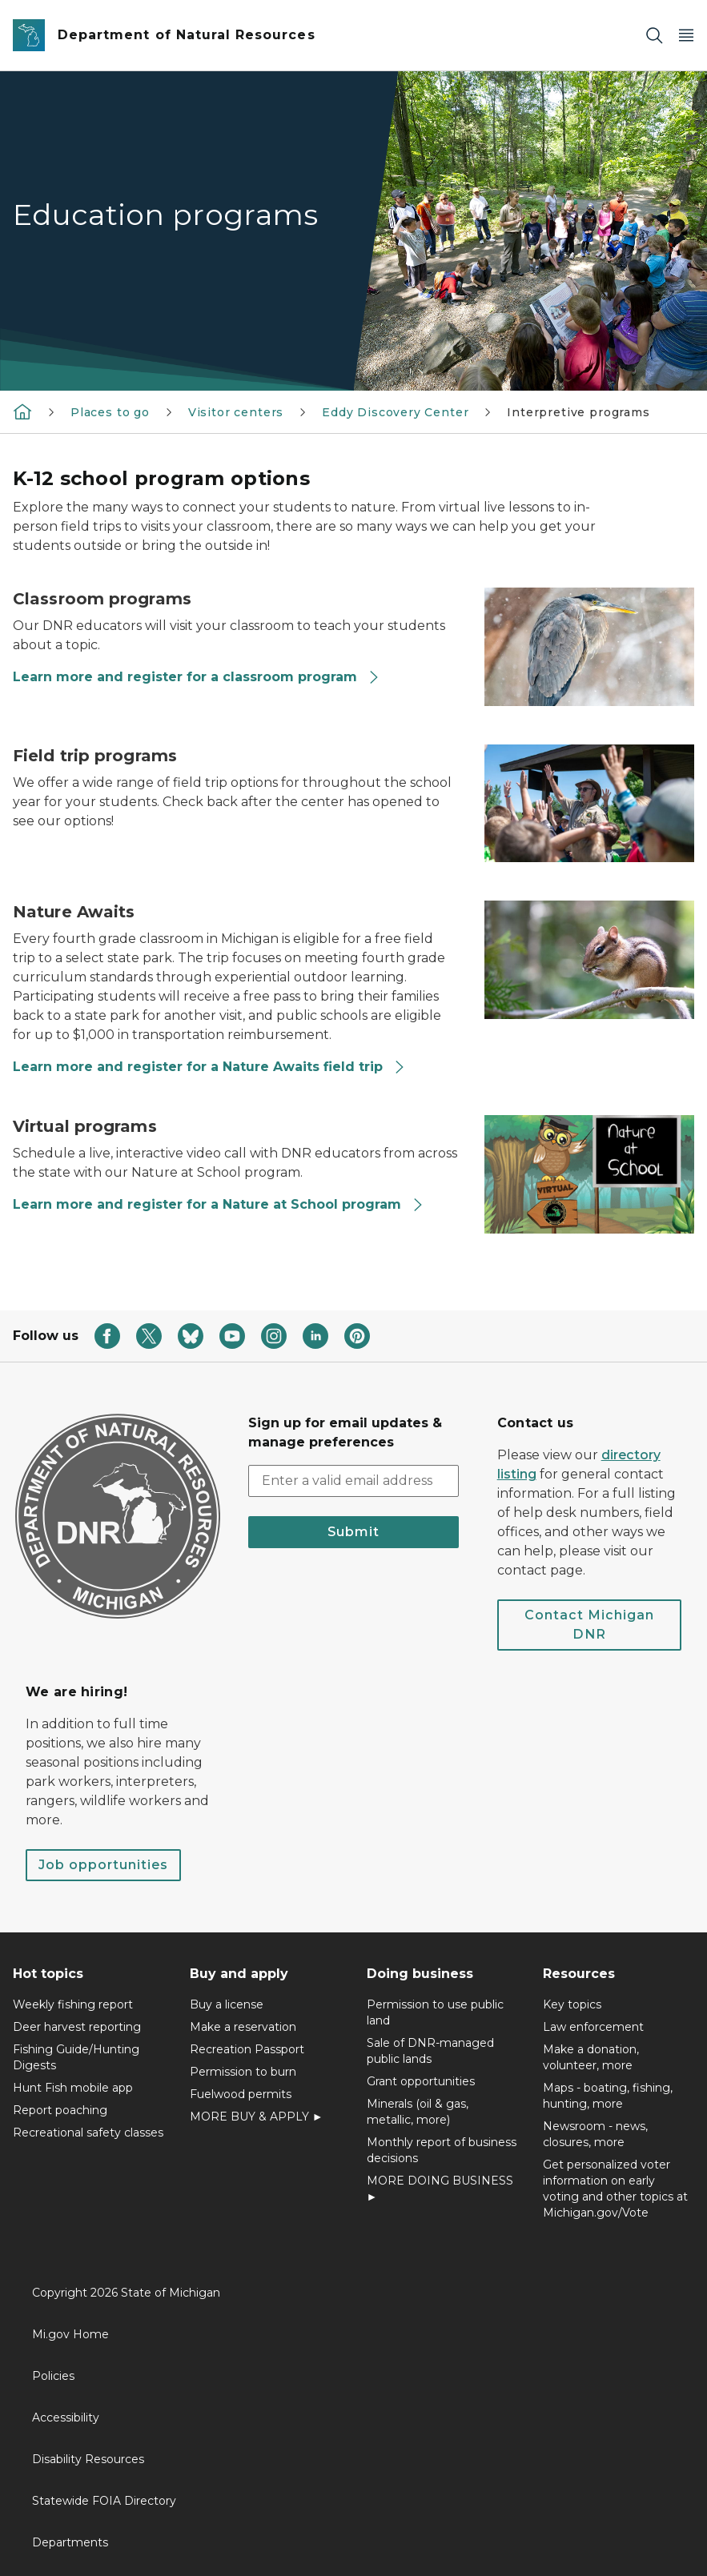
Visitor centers (235, 412)
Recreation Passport (247, 2049)
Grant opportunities (421, 2081)
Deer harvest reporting (77, 2027)
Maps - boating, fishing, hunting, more (608, 2095)
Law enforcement (593, 2027)
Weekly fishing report (73, 2004)
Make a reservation (243, 2027)
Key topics (572, 2004)
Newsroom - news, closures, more (595, 2134)
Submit (353, 1531)
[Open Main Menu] (686, 36)
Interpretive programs (578, 412)
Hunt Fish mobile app (73, 2087)
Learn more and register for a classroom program (196, 676)
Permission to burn (243, 2071)
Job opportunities (103, 1864)
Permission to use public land (435, 2012)
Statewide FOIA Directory (104, 2501)
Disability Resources (88, 2459)
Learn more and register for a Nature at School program (218, 1204)
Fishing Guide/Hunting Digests (76, 2057)
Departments (70, 2542)
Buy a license (226, 2004)
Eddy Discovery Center (395, 412)
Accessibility (65, 2417)
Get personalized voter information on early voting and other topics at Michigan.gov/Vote (615, 2188)
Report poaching (60, 2110)
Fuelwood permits (240, 2094)
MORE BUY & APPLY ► (256, 2116)
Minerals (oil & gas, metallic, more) (417, 2112)
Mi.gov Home (70, 2334)
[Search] (654, 36)
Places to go (110, 412)
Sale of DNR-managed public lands (430, 2051)
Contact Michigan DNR (589, 1624)
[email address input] (353, 1481)
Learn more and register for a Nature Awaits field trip (209, 1066)
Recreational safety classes (88, 2132)
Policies (53, 2376)
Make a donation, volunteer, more (591, 2057)
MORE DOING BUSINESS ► (440, 2188)
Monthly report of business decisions (441, 2150)
